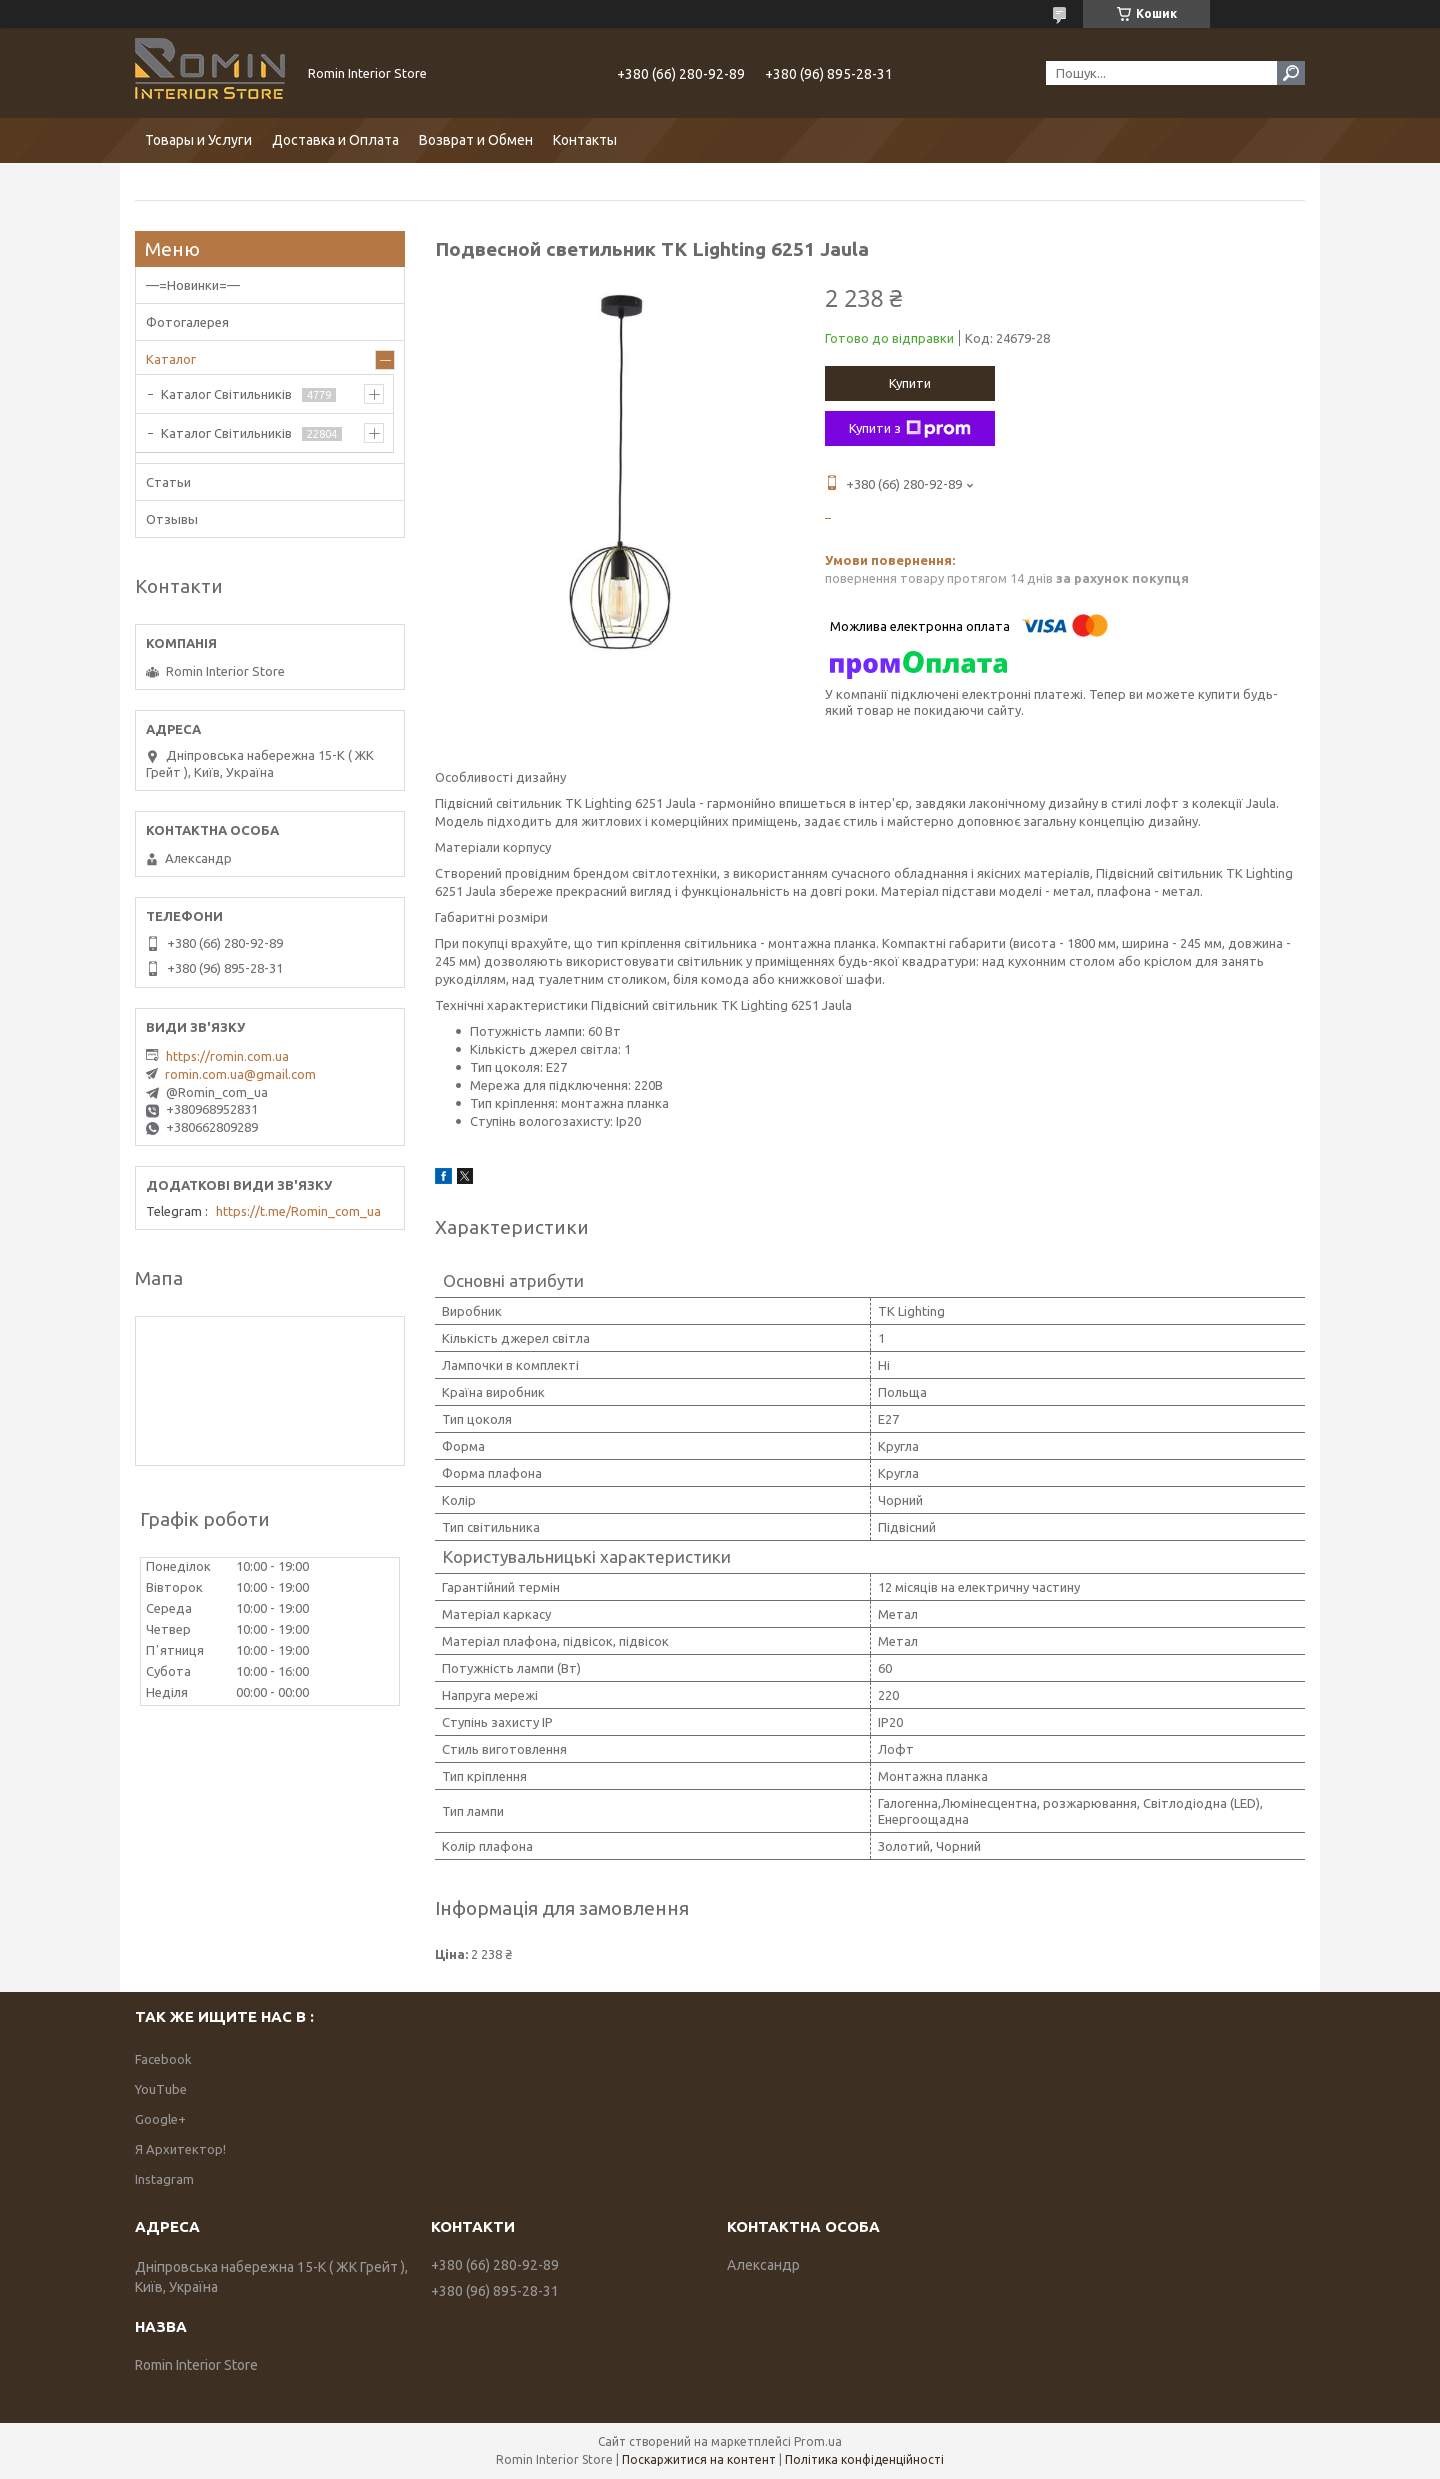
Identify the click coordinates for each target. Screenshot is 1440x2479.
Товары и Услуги (198, 140)
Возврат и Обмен (476, 140)
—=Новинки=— (193, 285)
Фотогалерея (187, 322)
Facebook (163, 2059)
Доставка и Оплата (335, 140)
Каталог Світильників (226, 394)
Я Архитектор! (180, 2149)
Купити (910, 383)
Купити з (910, 429)
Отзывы (172, 519)
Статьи (168, 482)
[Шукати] (1291, 73)
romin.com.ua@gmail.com (240, 1074)
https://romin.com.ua (227, 1056)
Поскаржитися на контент (699, 2459)
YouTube (161, 2089)
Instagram (164, 2179)
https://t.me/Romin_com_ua (298, 1211)
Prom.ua (818, 2441)
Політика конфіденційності (864, 2459)
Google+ (160, 2119)
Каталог (171, 359)
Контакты (585, 140)
